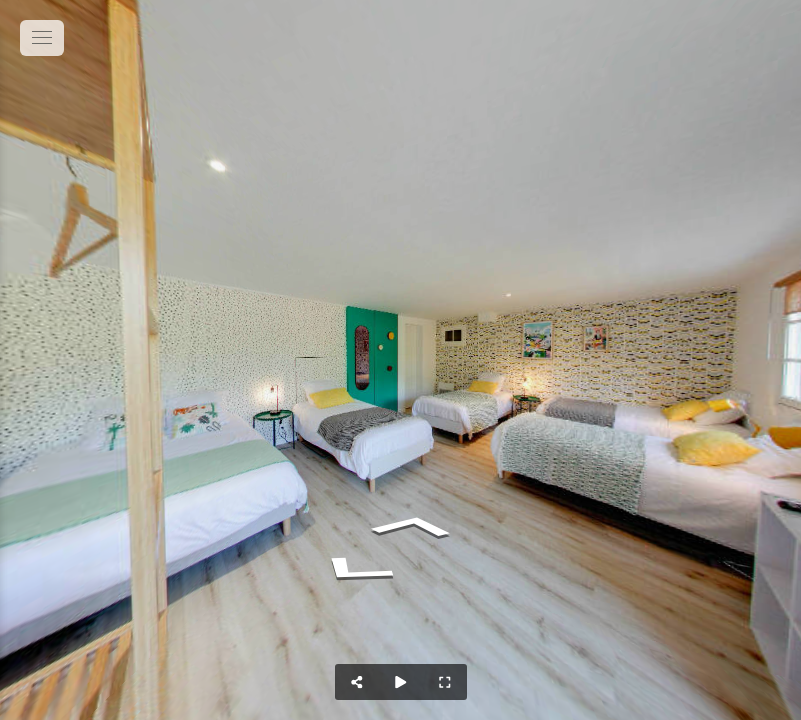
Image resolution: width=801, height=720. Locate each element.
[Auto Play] (401, 682)
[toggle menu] (42, 38)
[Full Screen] (445, 682)
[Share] (357, 682)
